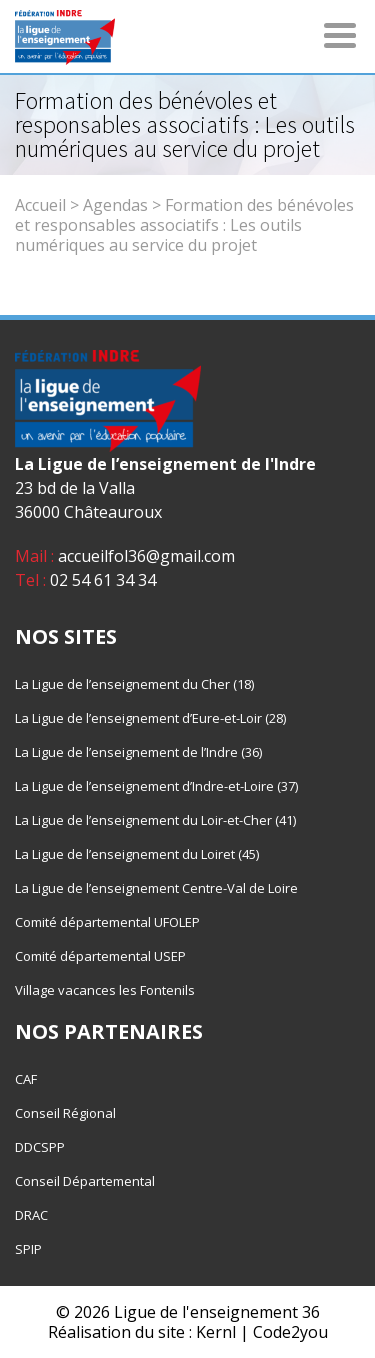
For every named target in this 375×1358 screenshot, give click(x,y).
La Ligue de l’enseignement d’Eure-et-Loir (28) (150, 718)
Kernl (216, 1332)
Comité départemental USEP (100, 956)
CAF (26, 1079)
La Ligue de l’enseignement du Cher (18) (134, 684)
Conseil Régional (65, 1113)
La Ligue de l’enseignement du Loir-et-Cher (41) (155, 820)
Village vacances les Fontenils (105, 990)
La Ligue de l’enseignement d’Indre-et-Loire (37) (156, 786)
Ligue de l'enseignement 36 (217, 1312)
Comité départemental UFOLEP (107, 922)
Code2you (290, 1332)
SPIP (28, 1249)
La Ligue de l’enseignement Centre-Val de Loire (156, 888)
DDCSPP (40, 1147)
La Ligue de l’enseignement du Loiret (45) (137, 854)
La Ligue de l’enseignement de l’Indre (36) (138, 752)
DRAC (31, 1215)
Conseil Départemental (85, 1181)
